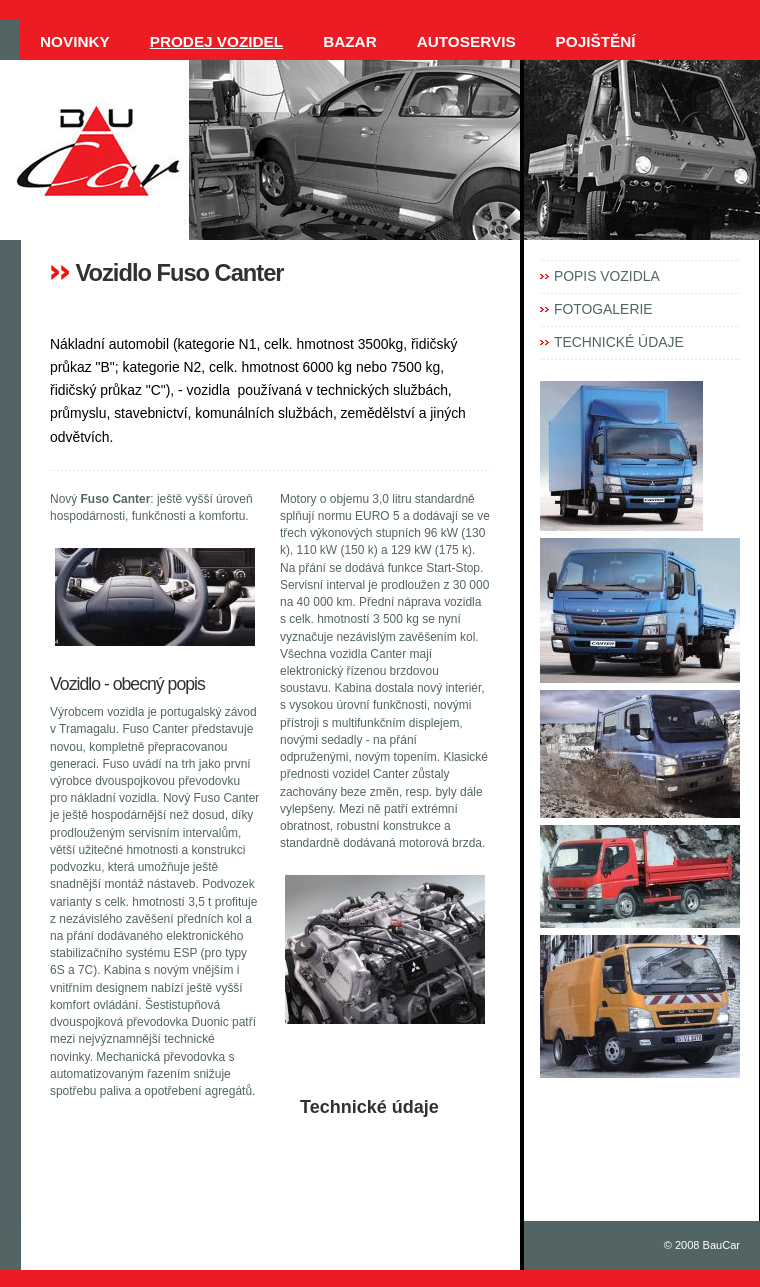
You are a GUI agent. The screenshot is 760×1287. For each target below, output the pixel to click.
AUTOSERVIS (466, 41)
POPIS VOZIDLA (607, 276)
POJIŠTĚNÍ (596, 41)
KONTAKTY (82, 81)
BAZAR (350, 41)
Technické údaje (369, 1107)
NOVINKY (75, 41)
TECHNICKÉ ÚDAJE (619, 342)
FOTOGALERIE (603, 309)
